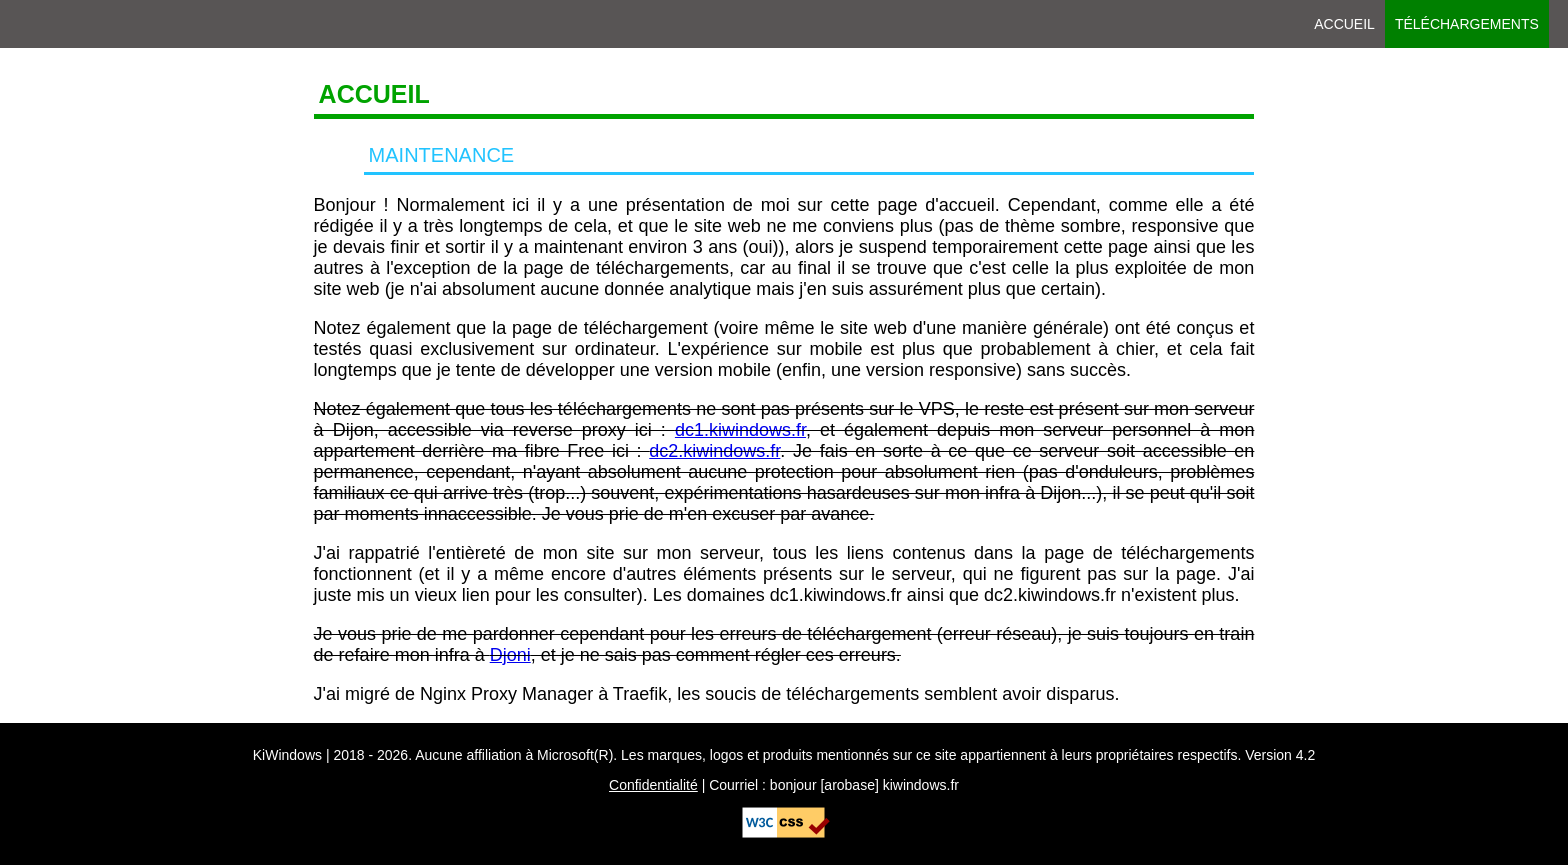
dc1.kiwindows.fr (740, 430)
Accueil (1344, 24)
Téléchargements (1467, 24)
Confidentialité (653, 785)
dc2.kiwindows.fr (714, 451)
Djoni (510, 655)
